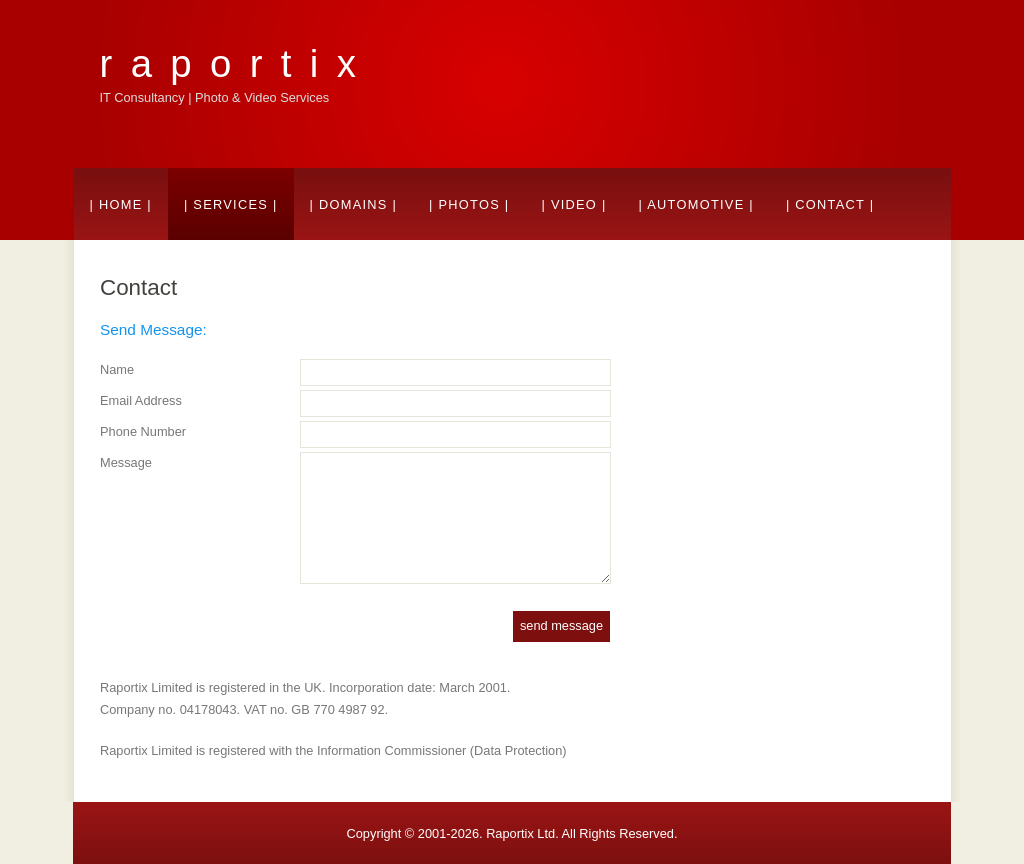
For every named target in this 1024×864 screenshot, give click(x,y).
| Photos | (469, 204)
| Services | (231, 204)
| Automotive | (696, 204)
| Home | (121, 204)
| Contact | (830, 204)
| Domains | (354, 204)
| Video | (573, 204)
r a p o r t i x (230, 63)
